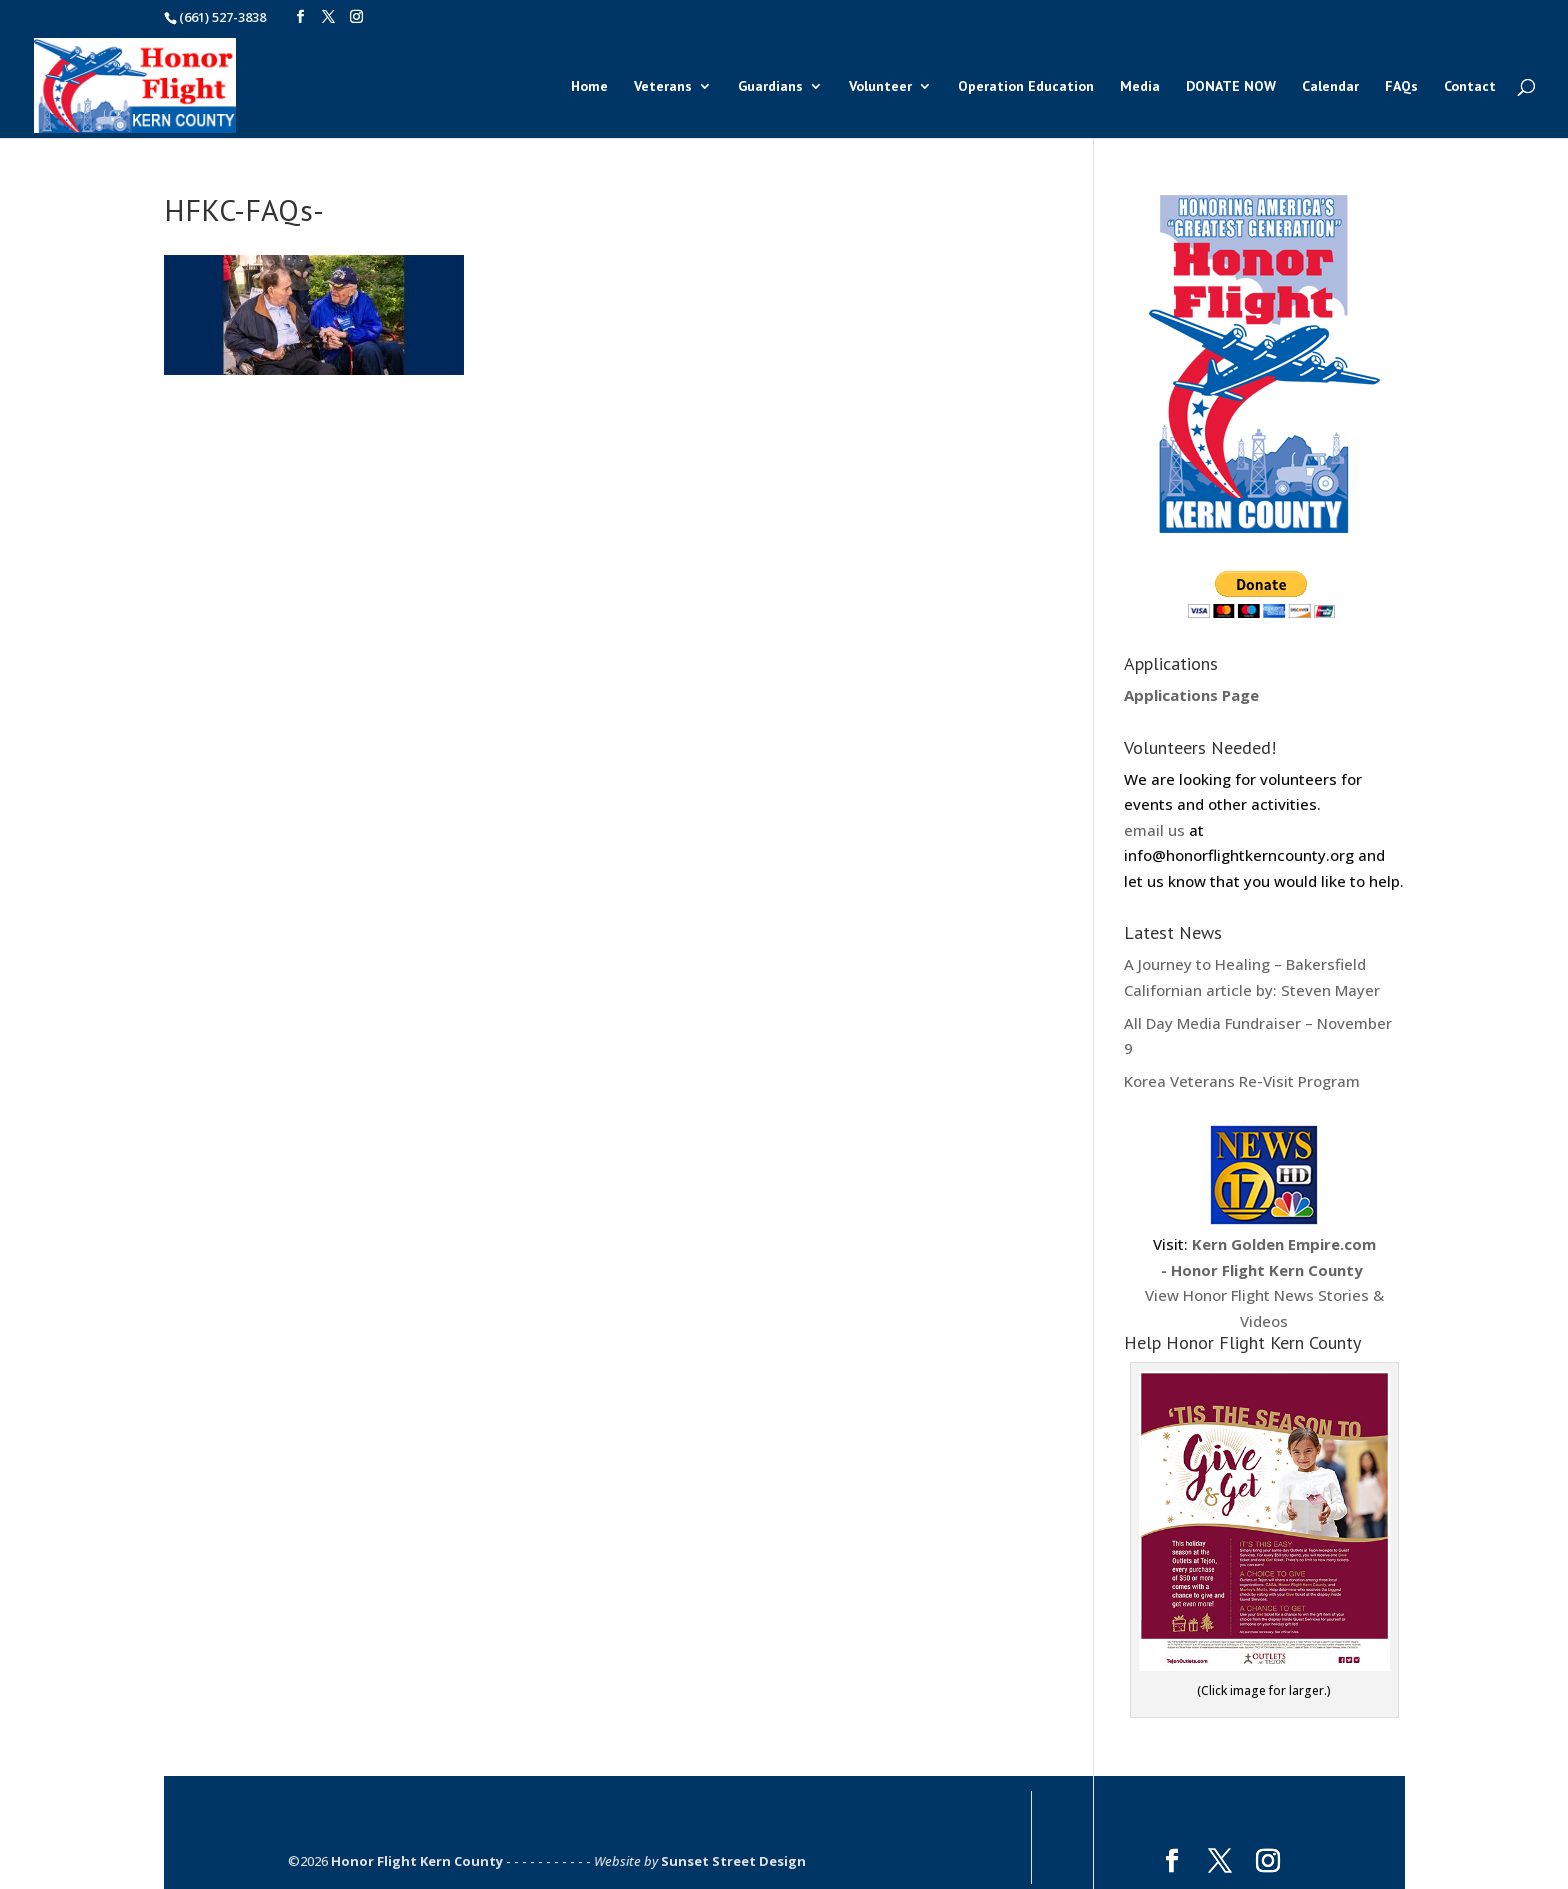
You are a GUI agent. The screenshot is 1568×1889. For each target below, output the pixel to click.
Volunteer (880, 87)
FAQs (1401, 87)
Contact (1470, 87)
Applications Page (1191, 695)
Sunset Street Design (733, 1861)
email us (1154, 830)
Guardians (770, 87)
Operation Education (1026, 87)
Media (1140, 87)
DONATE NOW (1231, 87)
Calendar (1330, 87)
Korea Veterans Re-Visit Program (1242, 1081)
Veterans (663, 87)
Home (589, 87)
